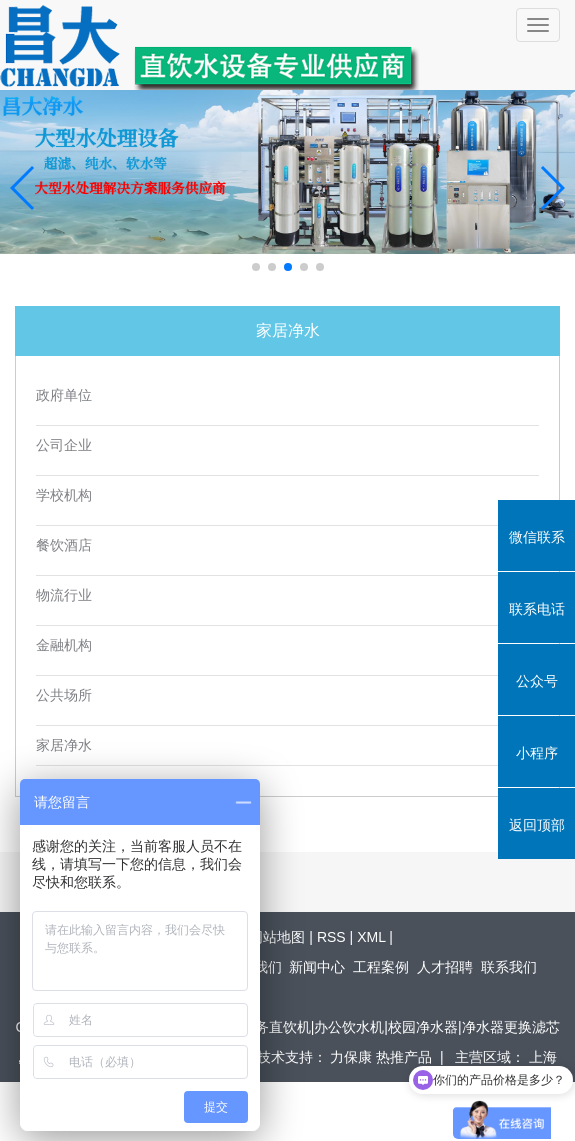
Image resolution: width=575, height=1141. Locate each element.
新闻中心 (317, 967)
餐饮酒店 (64, 545)
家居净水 (64, 745)
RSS (331, 937)
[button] (256, 267)
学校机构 (64, 495)
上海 (543, 1057)
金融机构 (64, 645)
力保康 (353, 1057)
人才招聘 (445, 967)
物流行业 (64, 595)
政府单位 (64, 395)
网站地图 (277, 937)
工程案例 (381, 967)
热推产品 (404, 1057)
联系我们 (509, 967)
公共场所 (64, 695)
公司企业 (64, 445)
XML (371, 937)
